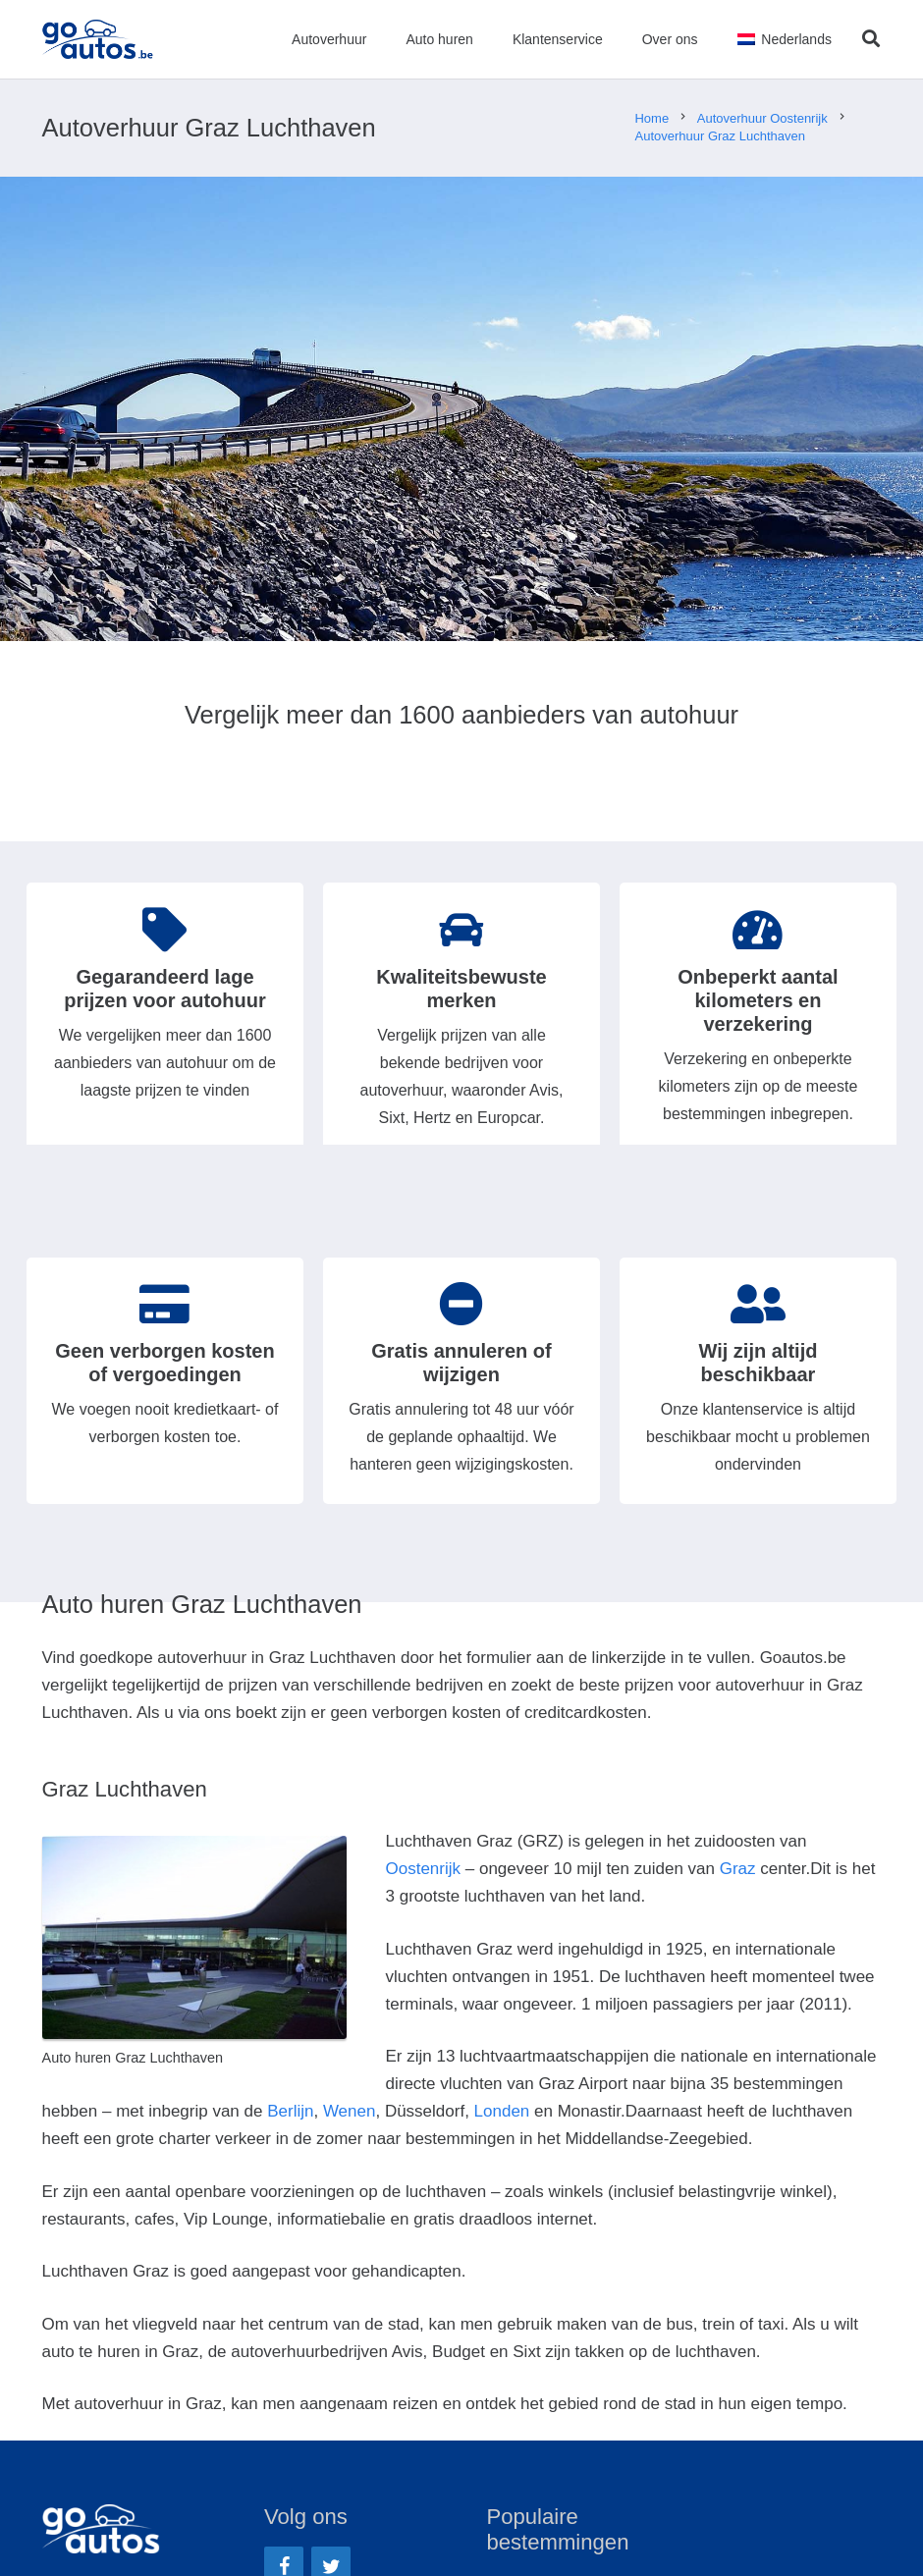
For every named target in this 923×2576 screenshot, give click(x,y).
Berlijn (290, 2111)
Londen (502, 2111)
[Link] (98, 39)
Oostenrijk (424, 1868)
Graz (738, 1868)
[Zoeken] (871, 39)
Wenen (349, 2111)
